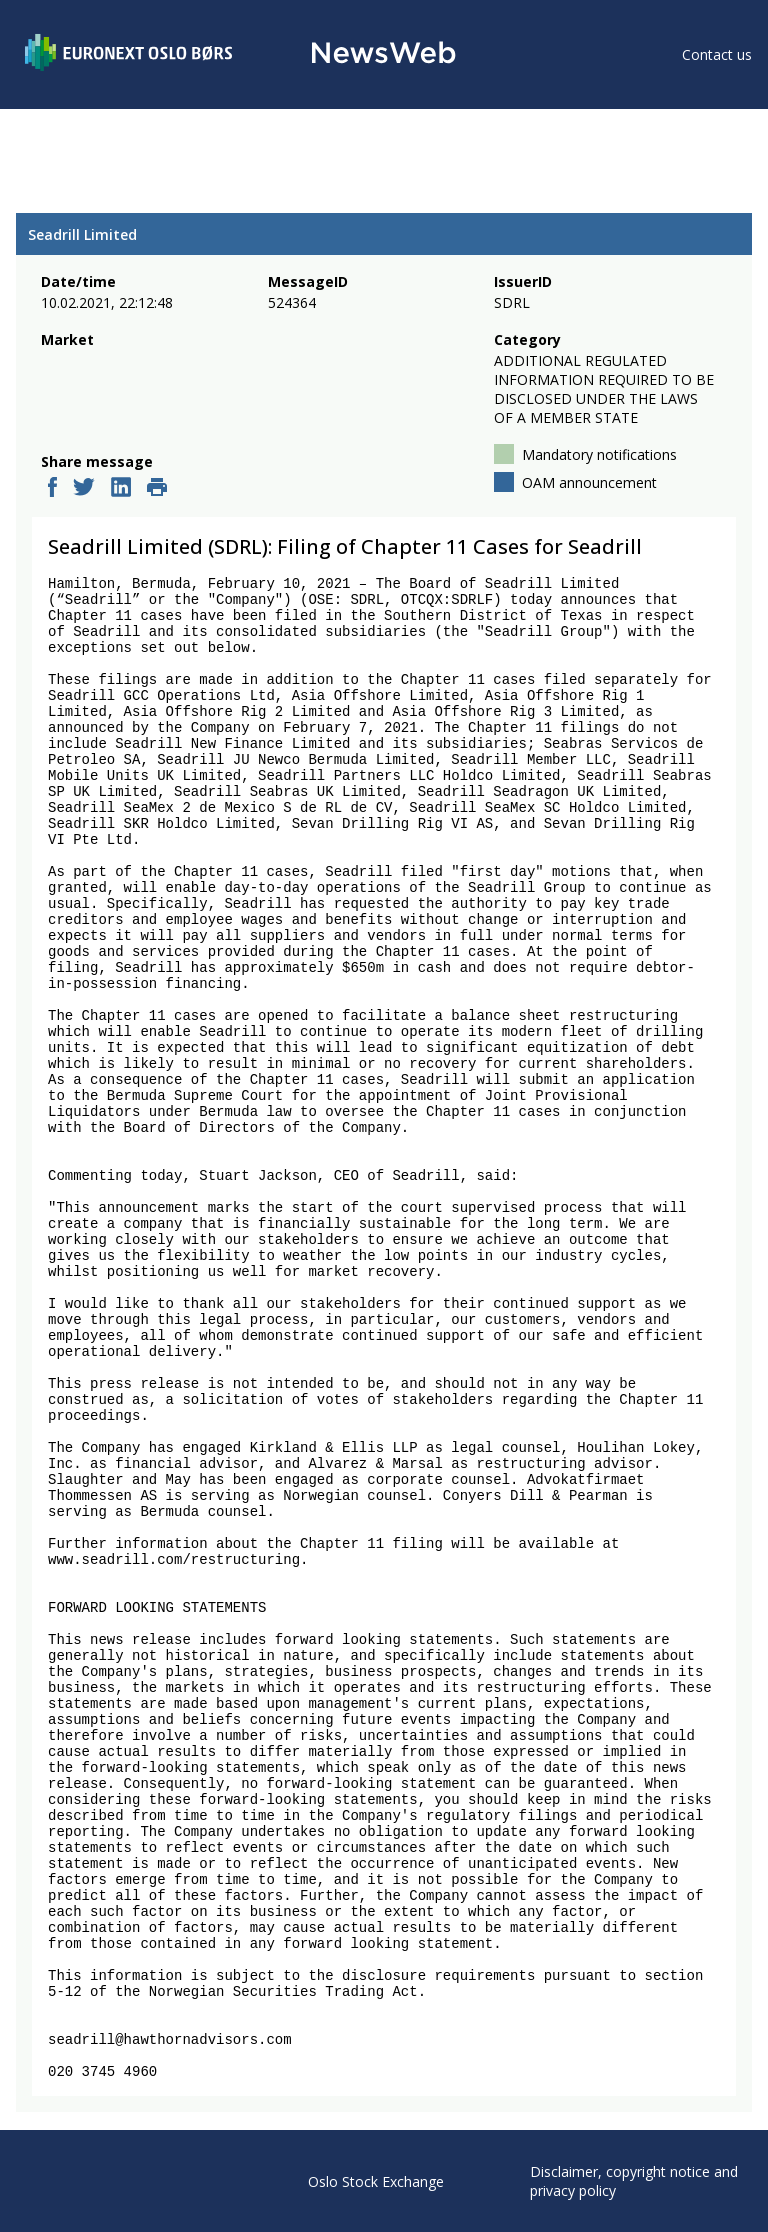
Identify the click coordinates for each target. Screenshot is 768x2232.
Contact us (717, 54)
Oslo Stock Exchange (376, 2181)
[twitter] (84, 489)
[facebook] (52, 489)
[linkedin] (121, 489)
